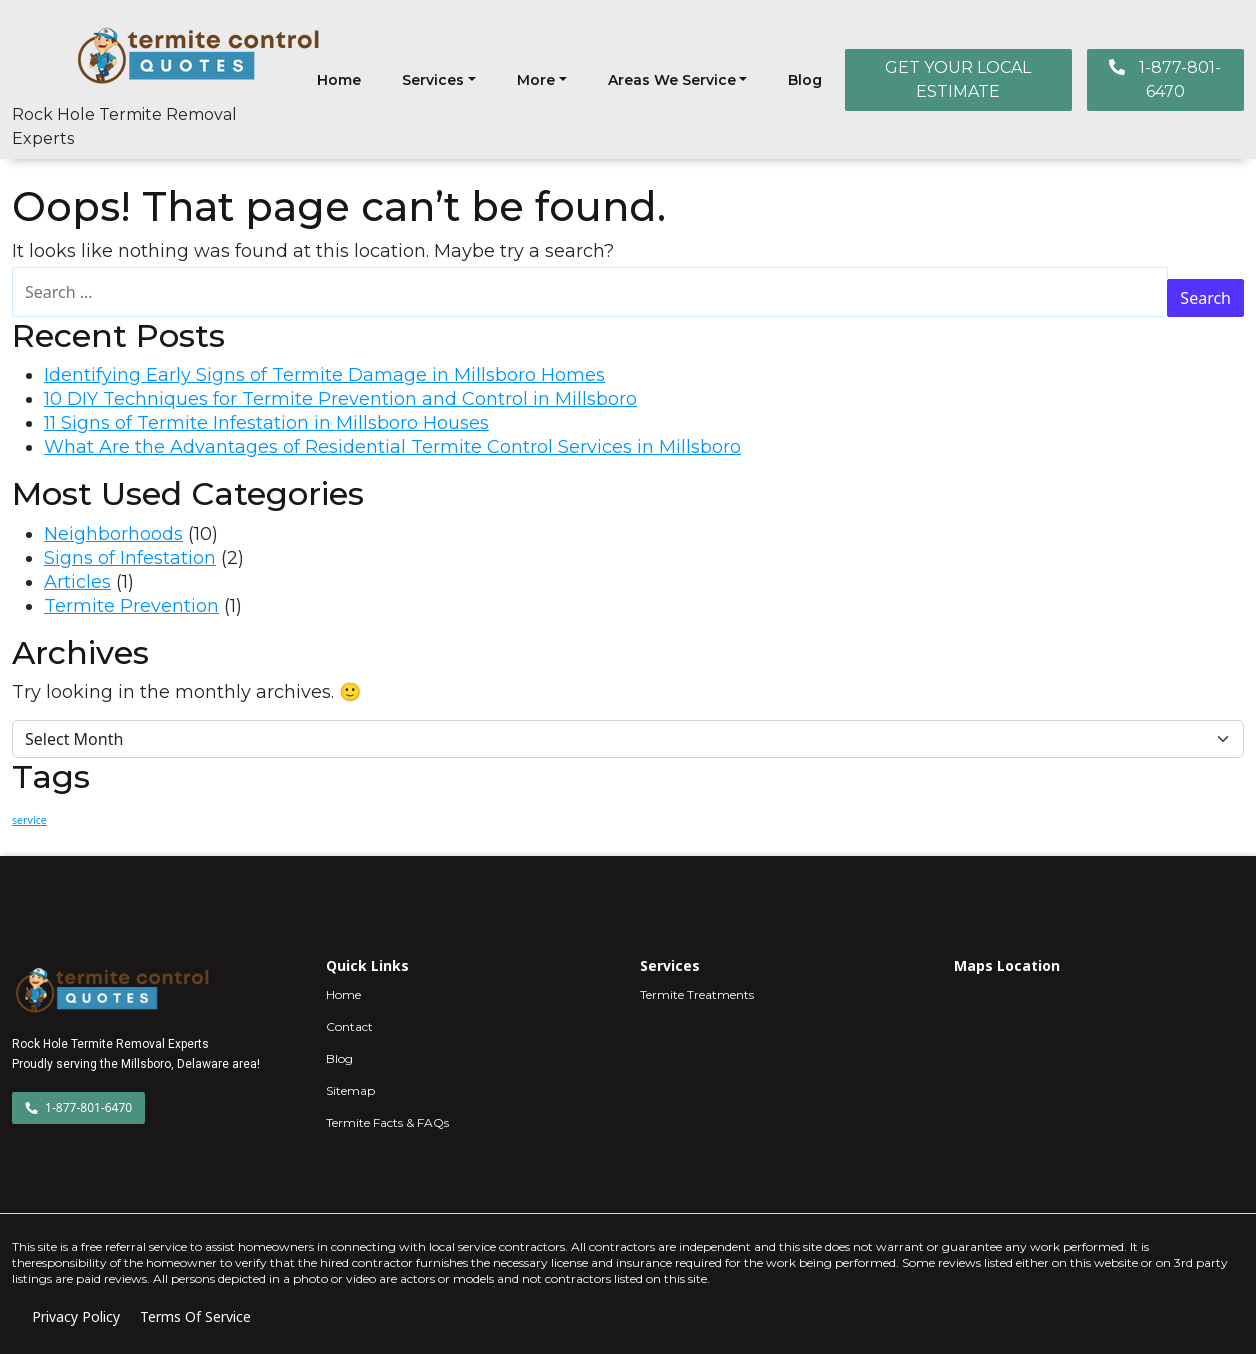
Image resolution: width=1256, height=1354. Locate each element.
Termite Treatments (697, 994)
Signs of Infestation (130, 558)
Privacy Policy (76, 1316)
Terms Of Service (195, 1316)
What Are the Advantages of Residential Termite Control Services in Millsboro (392, 447)
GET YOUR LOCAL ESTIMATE (958, 79)
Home (339, 80)
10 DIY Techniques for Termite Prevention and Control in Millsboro (340, 399)
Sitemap (350, 1090)
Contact (349, 1026)
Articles (77, 582)
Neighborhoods (113, 534)
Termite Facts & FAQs (387, 1122)
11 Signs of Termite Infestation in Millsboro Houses (266, 423)
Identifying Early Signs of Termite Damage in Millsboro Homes (324, 375)
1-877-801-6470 (1165, 79)
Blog (805, 80)
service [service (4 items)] (29, 820)
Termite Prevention (131, 606)
